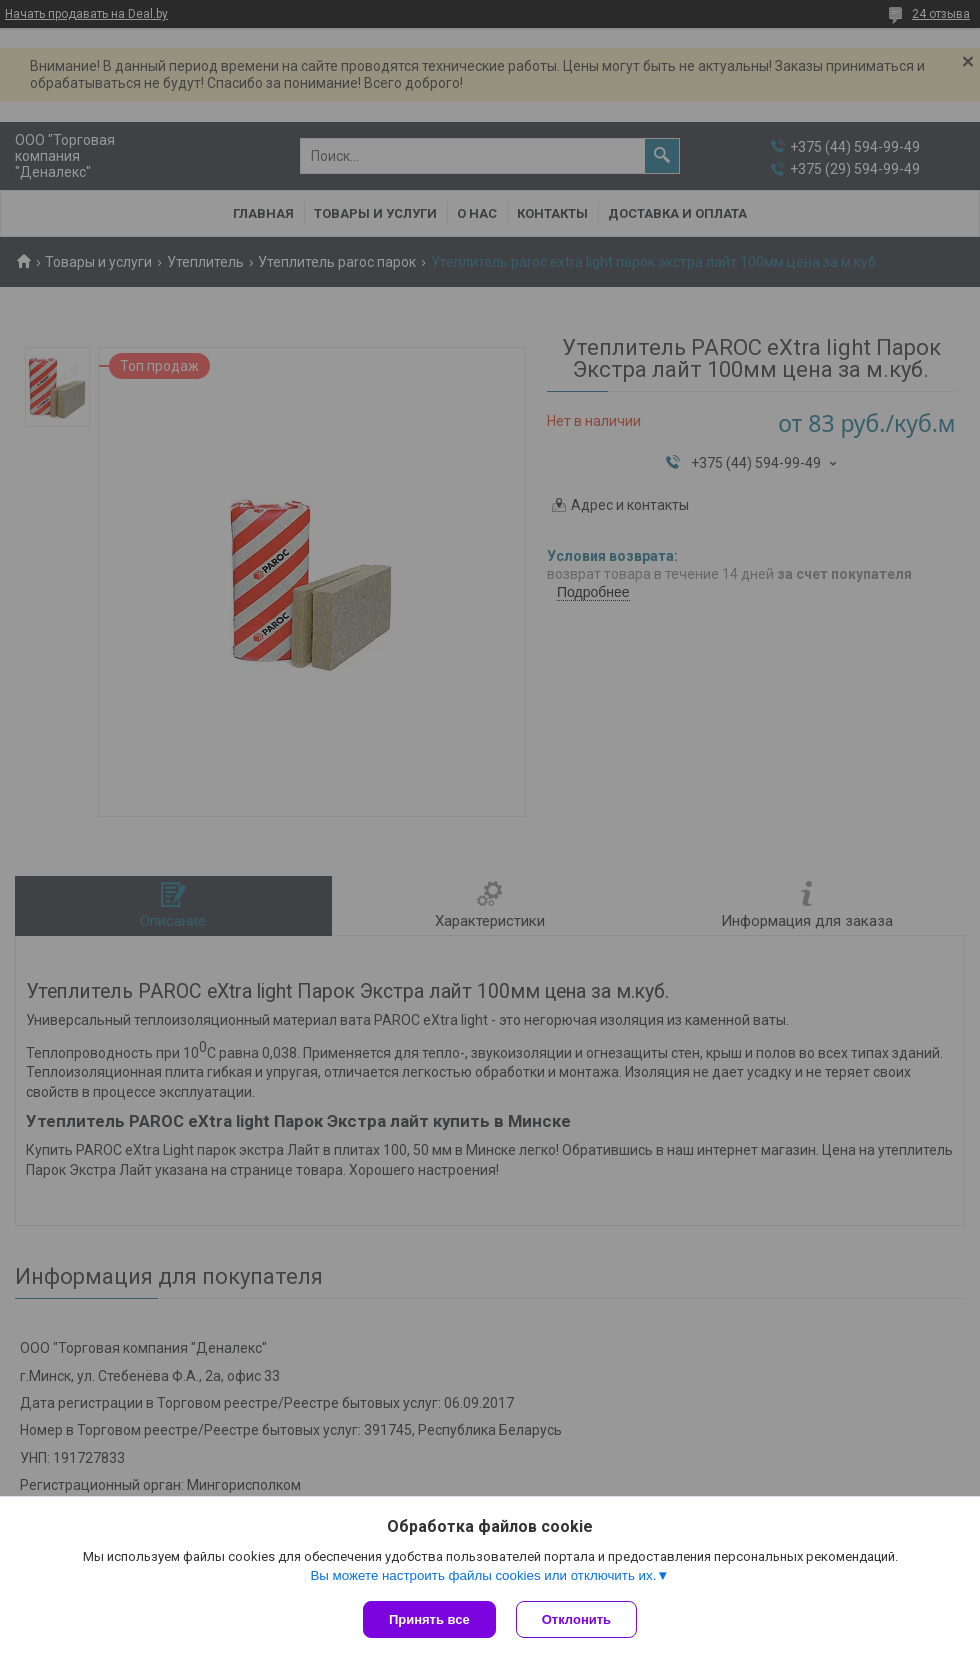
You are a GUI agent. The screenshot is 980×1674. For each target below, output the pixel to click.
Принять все (429, 1619)
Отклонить (576, 1619)
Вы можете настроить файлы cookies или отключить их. (483, 1575)
